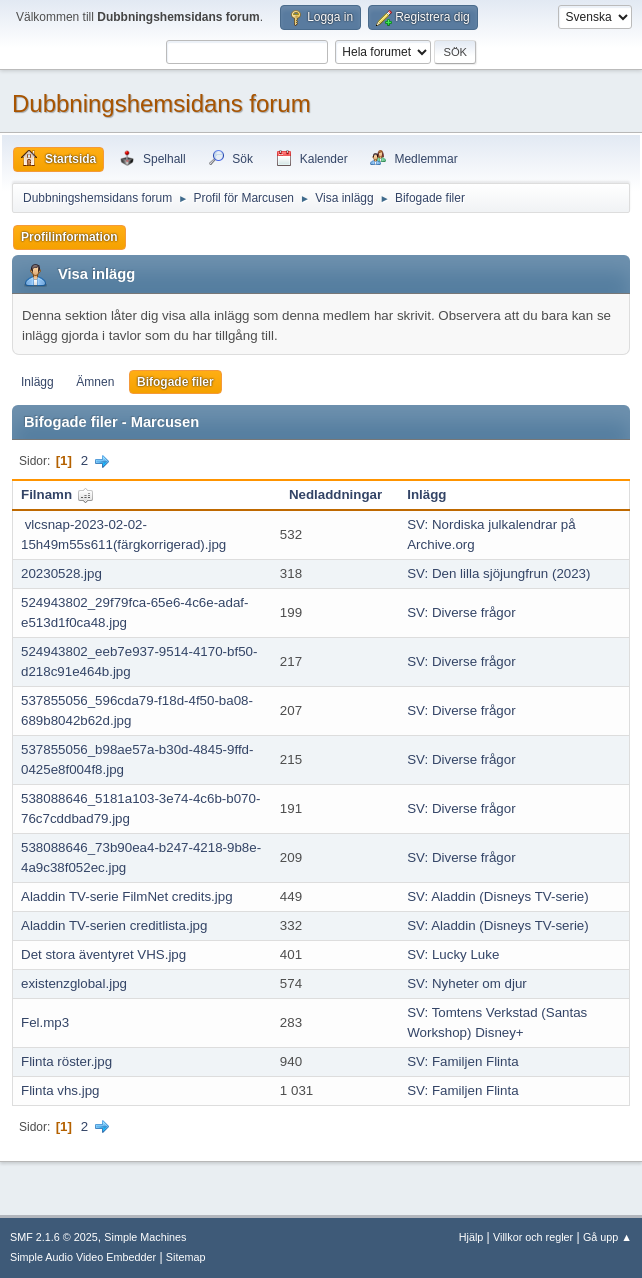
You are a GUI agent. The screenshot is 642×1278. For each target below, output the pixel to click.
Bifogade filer (175, 382)
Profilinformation (69, 237)
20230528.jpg (61, 573)
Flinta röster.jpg (66, 1061)
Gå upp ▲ (607, 1237)
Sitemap (186, 1257)
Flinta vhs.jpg (60, 1090)
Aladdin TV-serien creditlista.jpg (114, 925)
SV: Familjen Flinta (462, 1061)
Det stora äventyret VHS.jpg (103, 954)
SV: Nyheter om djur (467, 983)
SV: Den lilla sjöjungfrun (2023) (498, 573)
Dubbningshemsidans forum (161, 103)
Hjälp (471, 1237)
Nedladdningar (335, 494)
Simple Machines (145, 1237)
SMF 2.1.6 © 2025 (54, 1237)
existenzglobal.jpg (74, 983)
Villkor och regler (533, 1237)
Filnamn (57, 494)
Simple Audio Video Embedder (83, 1257)
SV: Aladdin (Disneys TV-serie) (498, 896)
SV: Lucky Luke (453, 954)
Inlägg (37, 382)
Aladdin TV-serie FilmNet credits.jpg (127, 896)
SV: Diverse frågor (461, 612)
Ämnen (95, 382)
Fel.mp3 (45, 1022)
